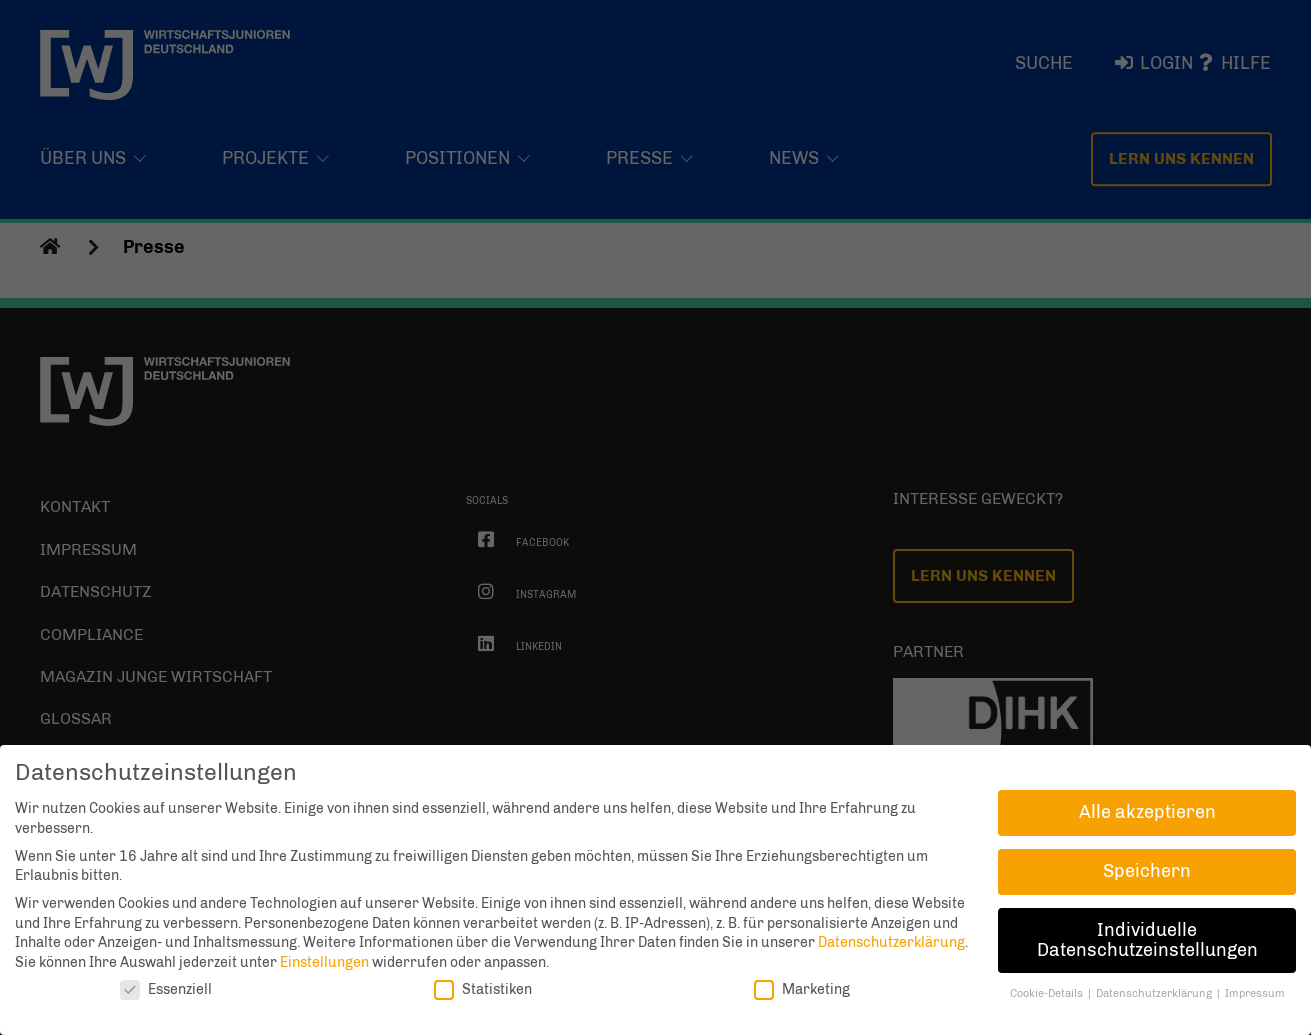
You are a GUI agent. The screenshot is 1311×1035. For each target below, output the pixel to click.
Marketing (802, 989)
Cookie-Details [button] (1048, 993)
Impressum (1255, 993)
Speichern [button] (1147, 871)
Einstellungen (324, 962)
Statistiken (483, 989)
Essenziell (166, 989)
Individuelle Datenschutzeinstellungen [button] (1147, 940)
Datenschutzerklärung (891, 942)
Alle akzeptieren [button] (1147, 812)
